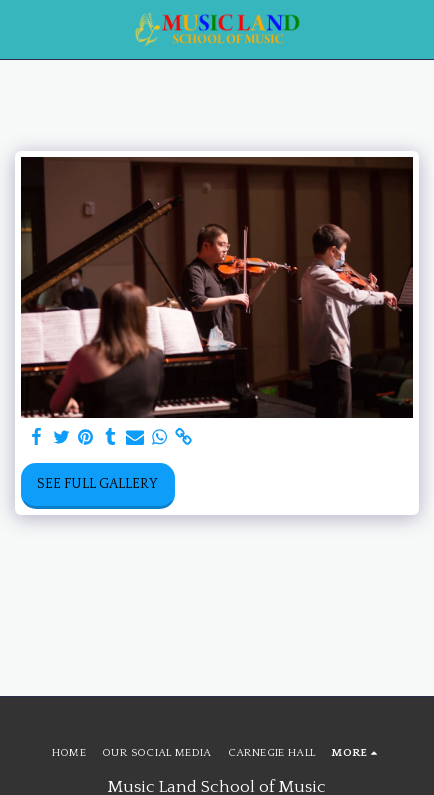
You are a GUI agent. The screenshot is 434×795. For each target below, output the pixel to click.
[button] (22, 29)
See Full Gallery (97, 484)
